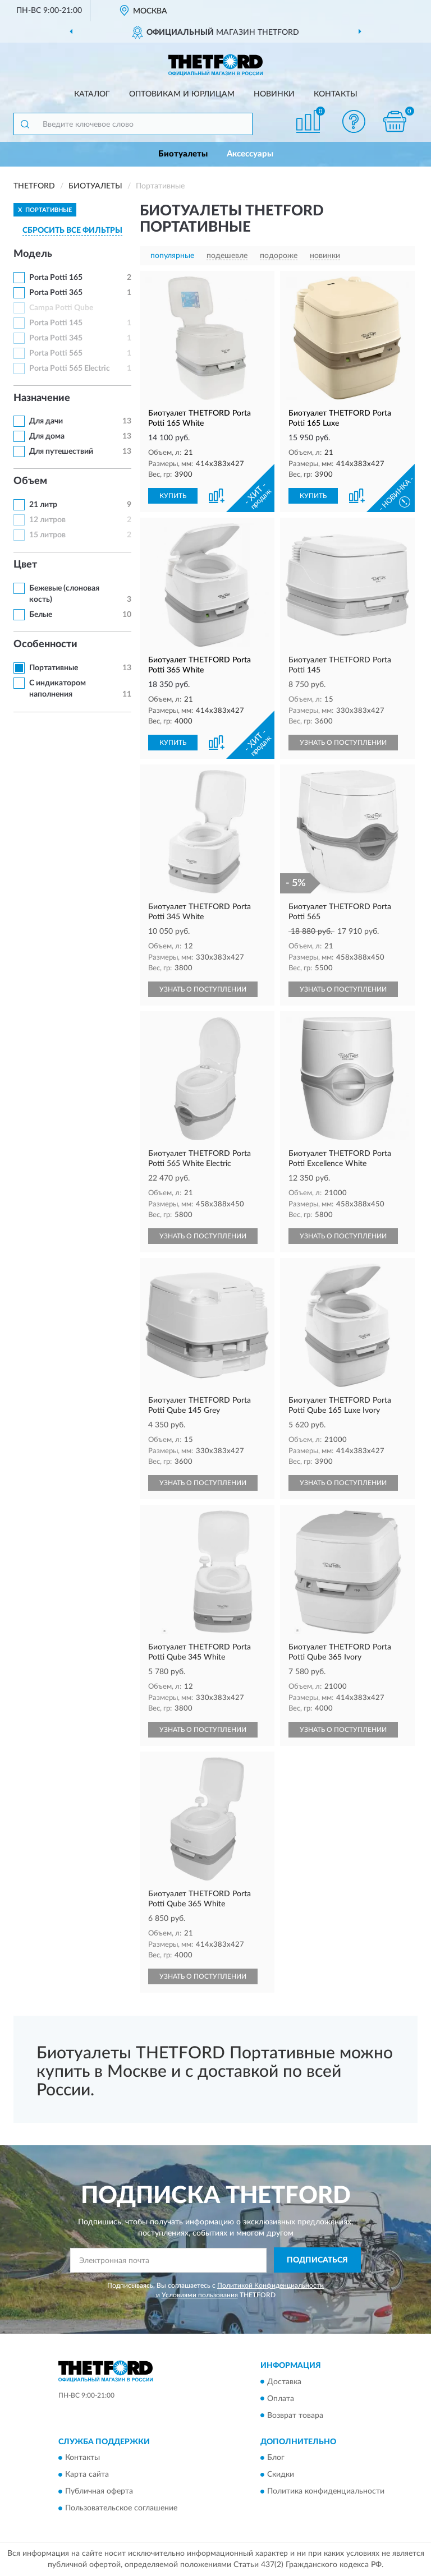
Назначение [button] (41, 398)
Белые (40, 615)
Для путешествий (61, 451)
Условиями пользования (200, 2295)
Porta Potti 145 (55, 323)
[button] (354, 121)
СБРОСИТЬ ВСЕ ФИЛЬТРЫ (72, 230)
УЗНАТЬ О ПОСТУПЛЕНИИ (343, 742)
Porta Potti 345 (55, 338)
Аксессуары (250, 154)
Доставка (284, 2382)
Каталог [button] (92, 94)
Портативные (53, 668)
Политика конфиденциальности (325, 2491)
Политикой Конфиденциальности (270, 2285)
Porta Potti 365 (55, 293)
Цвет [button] (25, 565)
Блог (276, 2458)
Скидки (280, 2474)
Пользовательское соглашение (121, 2508)
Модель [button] (32, 254)
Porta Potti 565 (55, 353)
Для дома (47, 436)
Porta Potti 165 (55, 278)
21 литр (43, 505)
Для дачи (46, 421)
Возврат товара (295, 2416)
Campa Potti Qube (61, 308)
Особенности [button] (45, 644)
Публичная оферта (99, 2491)
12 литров (47, 520)
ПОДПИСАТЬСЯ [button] (317, 2260)
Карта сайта (87, 2474)
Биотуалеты (183, 154)
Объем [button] (30, 481)
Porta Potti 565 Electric (69, 368)
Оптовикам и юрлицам (182, 94)
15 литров (47, 535)
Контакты (335, 94)
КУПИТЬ (172, 495)
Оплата (280, 2399)
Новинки (274, 94)
